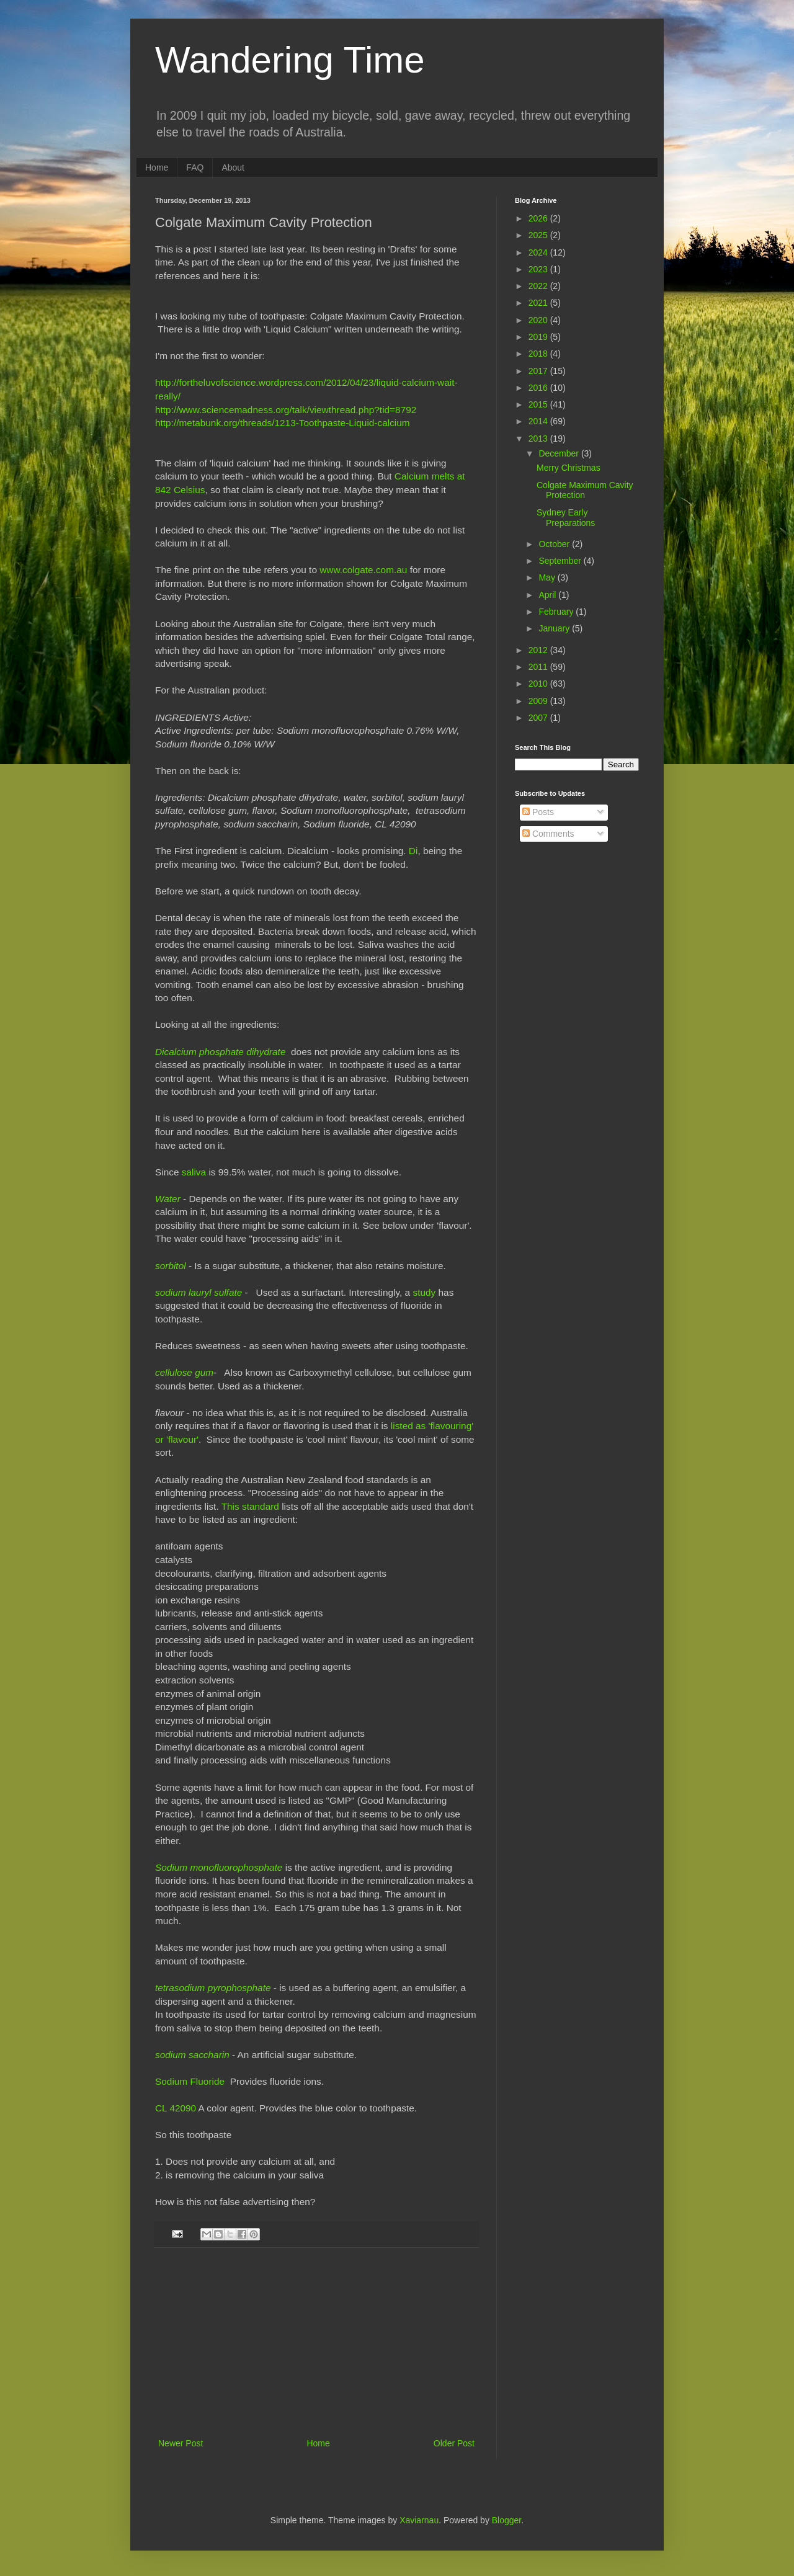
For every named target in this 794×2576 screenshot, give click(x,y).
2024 (539, 252)
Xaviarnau (419, 2520)
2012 (539, 650)
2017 (539, 371)
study (424, 1292)
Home (156, 167)
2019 (539, 337)
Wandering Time (290, 60)
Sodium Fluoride (190, 2081)
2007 (539, 718)
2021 (539, 303)
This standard (250, 1506)
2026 (539, 218)
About (232, 167)
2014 (539, 421)
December (559, 453)
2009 (539, 701)
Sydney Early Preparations (566, 517)
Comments (548, 834)
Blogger (506, 2520)
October (555, 544)
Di (413, 850)
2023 (539, 269)
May (547, 577)
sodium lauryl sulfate (198, 1292)
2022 (539, 286)
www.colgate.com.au (363, 569)
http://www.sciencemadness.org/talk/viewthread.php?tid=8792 (285, 409)
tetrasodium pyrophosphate (213, 1987)
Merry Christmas (568, 468)
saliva (194, 1172)
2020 (539, 320)
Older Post (454, 2443)
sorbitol (170, 1265)
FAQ (194, 167)
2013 (539, 438)
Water (168, 1198)
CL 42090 (175, 2108)
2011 (539, 667)
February (557, 612)
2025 (539, 235)
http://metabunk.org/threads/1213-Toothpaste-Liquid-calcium (282, 422)
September (560, 561)
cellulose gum (184, 1372)
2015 (539, 404)
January (555, 628)
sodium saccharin (192, 2054)
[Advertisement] (316, 2342)
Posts (538, 812)
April (548, 595)
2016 (539, 388)
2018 (539, 354)
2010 (539, 684)
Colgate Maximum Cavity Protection (585, 490)
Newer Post (180, 2443)
